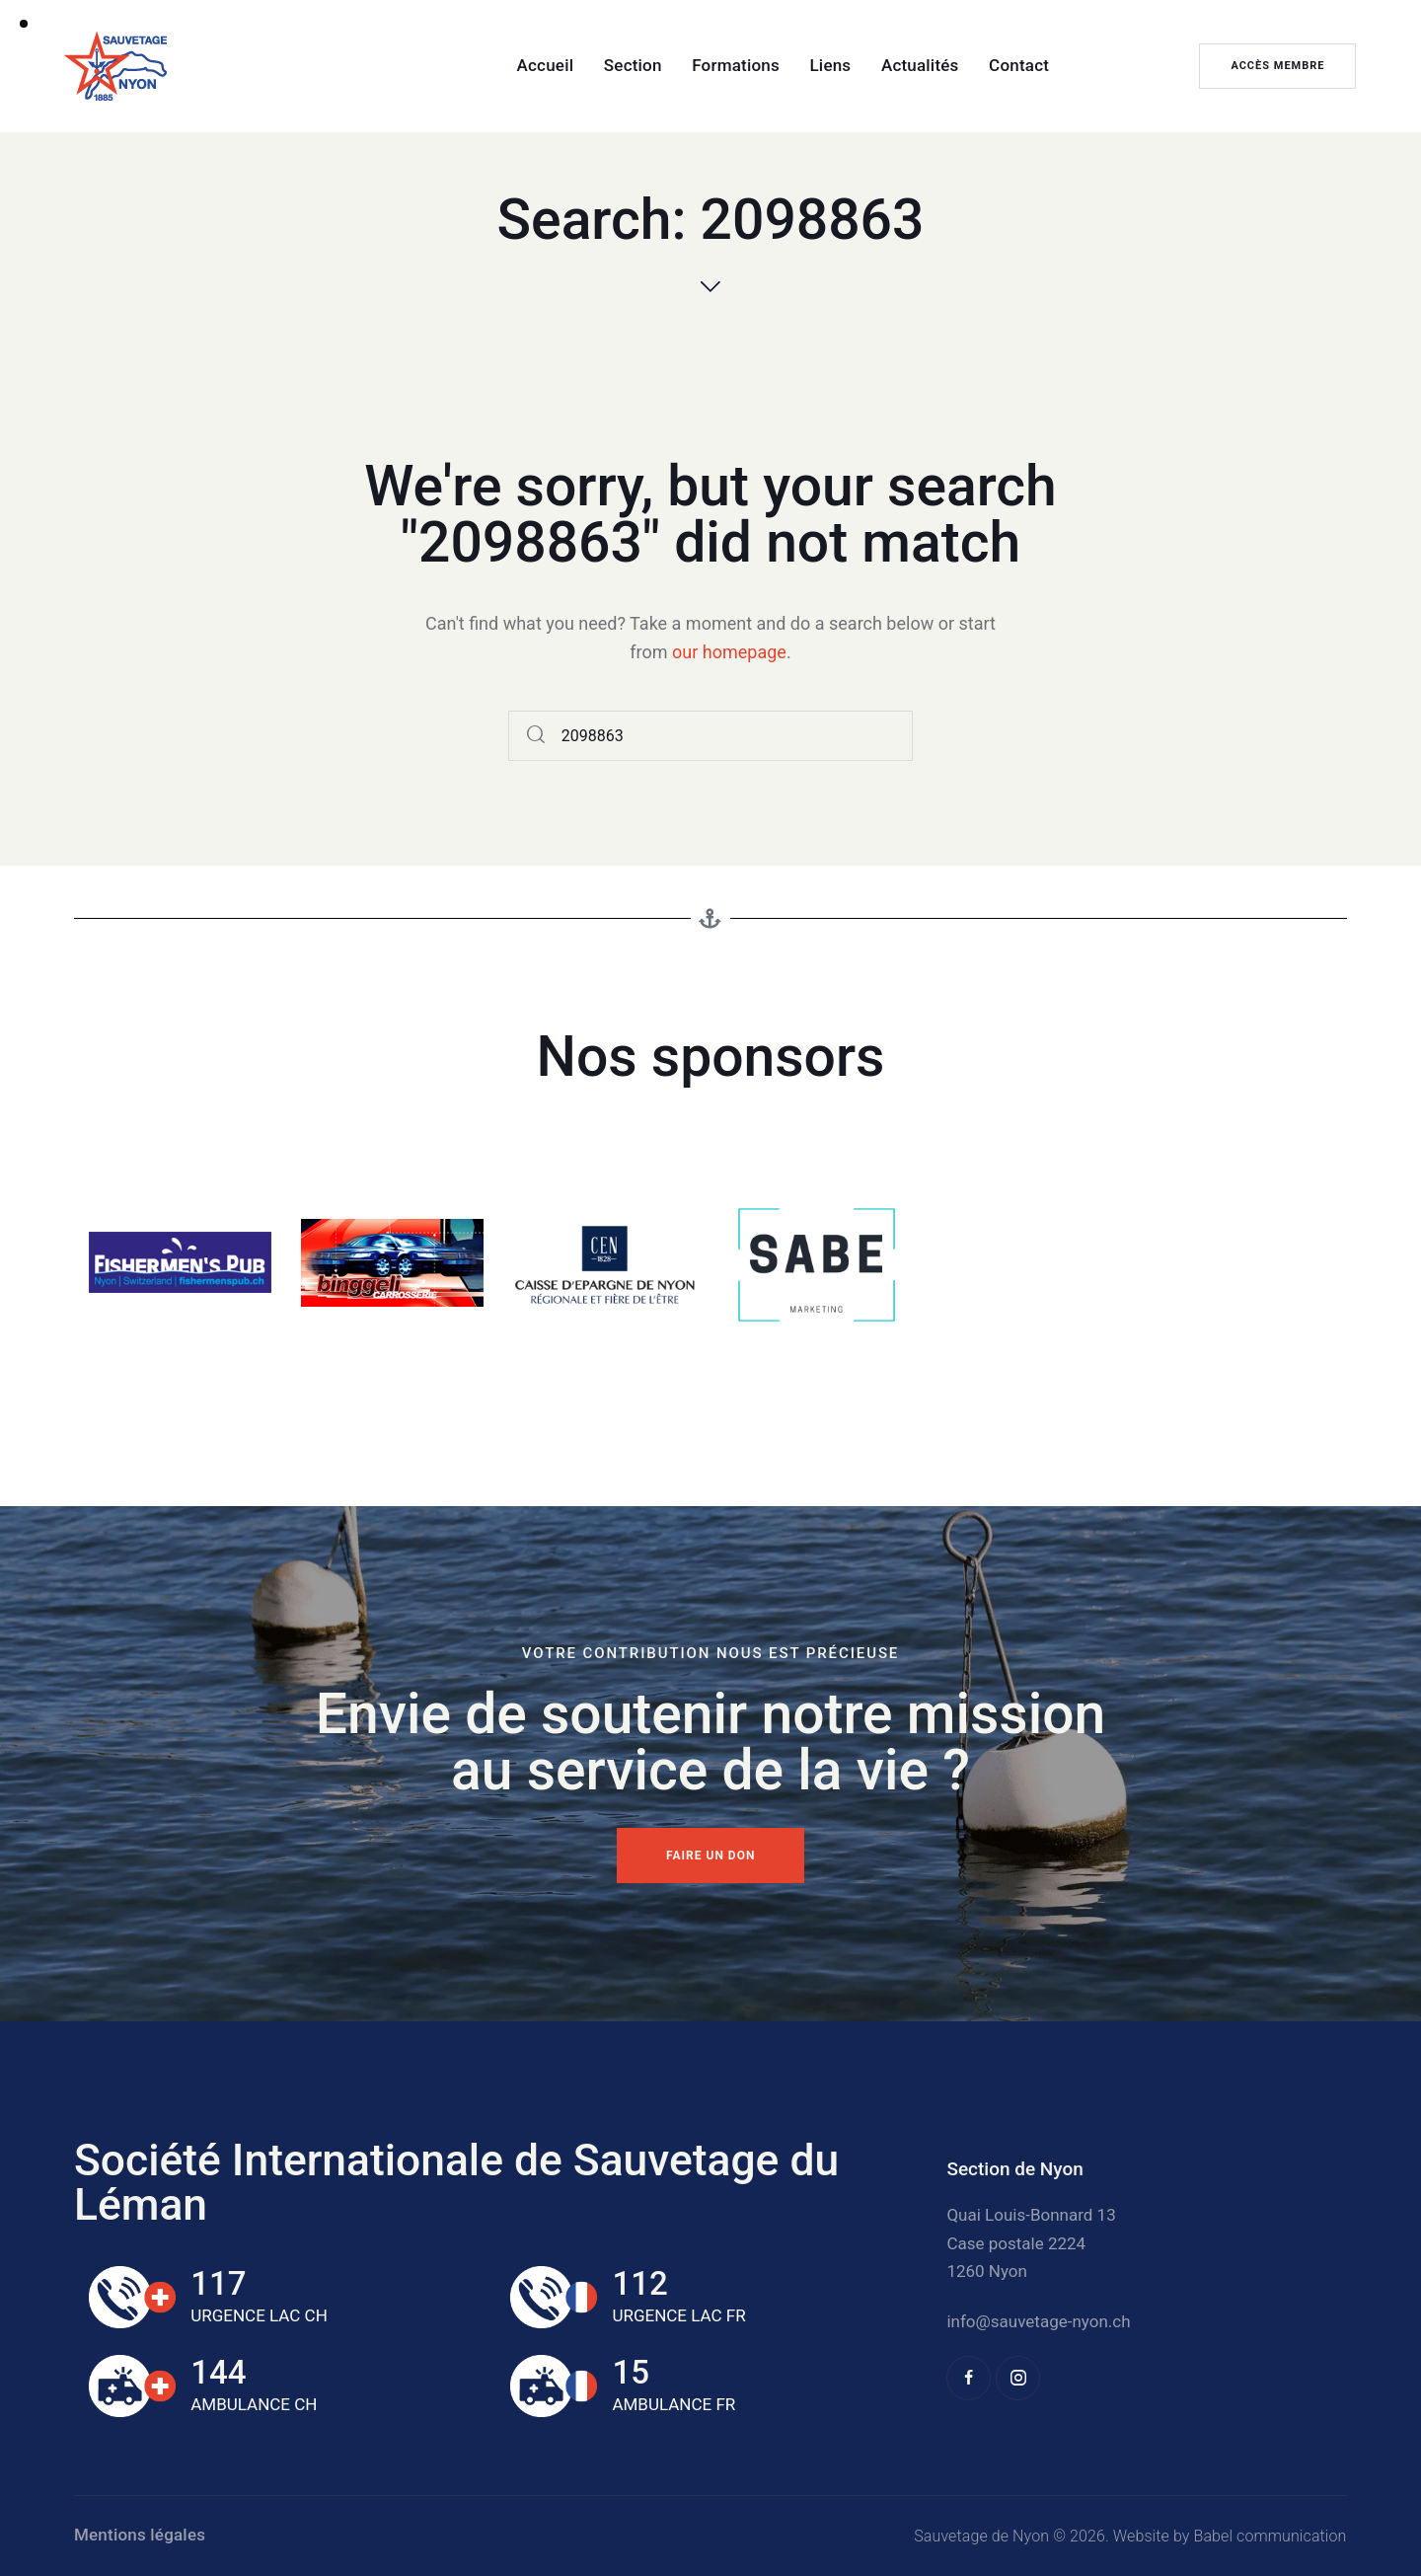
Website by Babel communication (1230, 2536)
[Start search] (536, 736)
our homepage (729, 652)
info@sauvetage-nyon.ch (1038, 2321)
